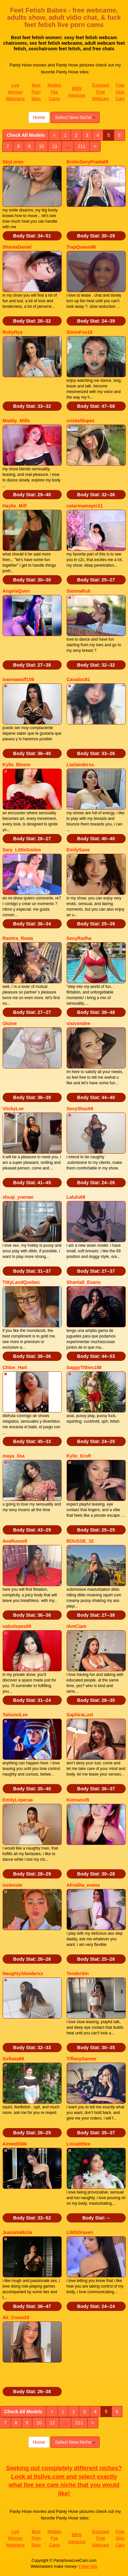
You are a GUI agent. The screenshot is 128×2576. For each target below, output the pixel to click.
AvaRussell (15, 1541)
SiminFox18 (80, 332)
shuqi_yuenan (18, 1197)
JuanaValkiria (17, 2232)
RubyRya (13, 332)
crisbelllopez (81, 420)
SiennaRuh (79, 591)
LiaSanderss (80, 764)
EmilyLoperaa (18, 1800)
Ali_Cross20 (16, 2317)
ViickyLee (13, 1108)
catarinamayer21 (85, 505)
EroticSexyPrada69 (88, 161)
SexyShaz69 (80, 1108)
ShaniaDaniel (17, 247)
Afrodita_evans (83, 1885)
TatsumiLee (15, 1714)
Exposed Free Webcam (100, 92)
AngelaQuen (16, 591)
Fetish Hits (88, 2566)
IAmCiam (77, 1626)
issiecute (12, 1885)
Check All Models (26, 135)
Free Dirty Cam (119, 92)
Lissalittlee (78, 2144)
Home (39, 117)
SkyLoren (13, 161)
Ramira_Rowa (18, 938)
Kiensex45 (78, 1800)
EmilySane (78, 849)
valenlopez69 (17, 1626)
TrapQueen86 (81, 247)
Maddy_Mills (16, 420)
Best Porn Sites (36, 92)
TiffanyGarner (82, 2058)
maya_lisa (14, 1456)
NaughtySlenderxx (23, 1973)
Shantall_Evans (84, 1282)
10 (41, 146)
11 (54, 146)
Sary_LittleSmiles (22, 849)
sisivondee (78, 1023)
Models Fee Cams (54, 92)
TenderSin (78, 1973)
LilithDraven (80, 2232)
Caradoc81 (78, 679)
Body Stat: (32, 235)
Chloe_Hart (15, 1367)
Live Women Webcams (15, 92)
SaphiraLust (80, 1714)
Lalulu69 (76, 1197)
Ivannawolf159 (18, 679)
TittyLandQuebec (21, 1282)
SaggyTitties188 (84, 1367)
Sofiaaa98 (13, 2058)
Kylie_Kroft (79, 1456)
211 (81, 146)
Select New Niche (75, 117)
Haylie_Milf (15, 505)
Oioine (10, 1023)
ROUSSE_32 (80, 1541)
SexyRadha (79, 938)
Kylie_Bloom (17, 764)
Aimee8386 (15, 2144)
